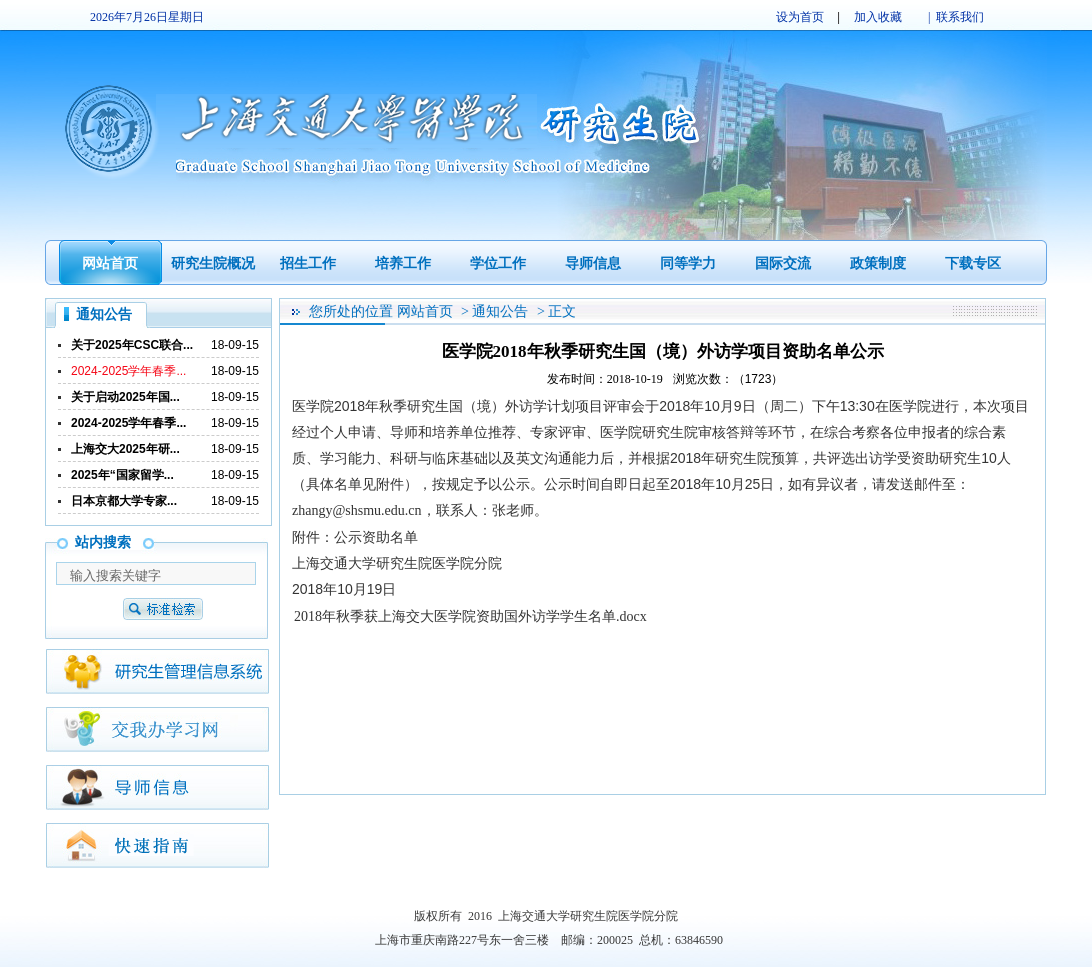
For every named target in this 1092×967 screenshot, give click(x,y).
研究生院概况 (213, 263)
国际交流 (783, 263)
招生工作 (308, 263)
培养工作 (403, 263)
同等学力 (688, 263)
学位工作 (498, 263)
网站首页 (110, 263)
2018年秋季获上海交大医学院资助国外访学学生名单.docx (470, 616)
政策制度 (878, 263)
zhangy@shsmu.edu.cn (357, 510)
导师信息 (593, 263)
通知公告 (500, 311)
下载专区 (973, 263)
